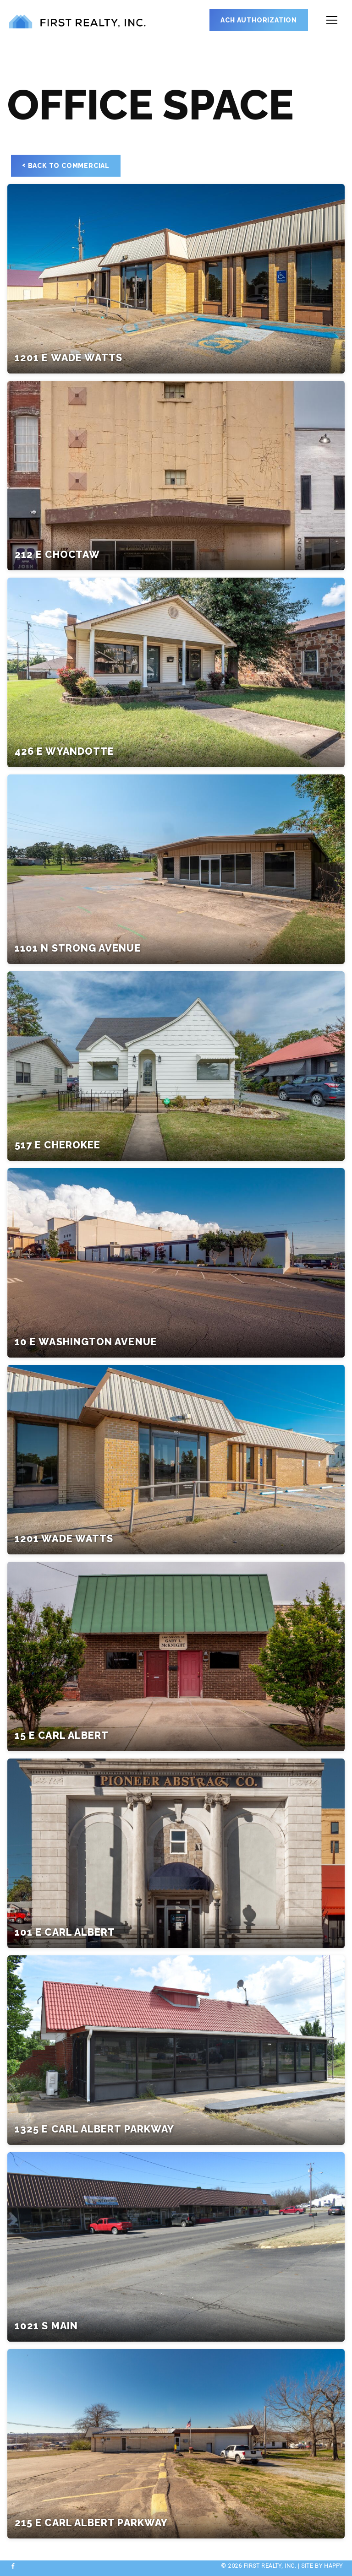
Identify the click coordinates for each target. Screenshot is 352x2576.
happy (333, 2566)
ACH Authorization (258, 20)
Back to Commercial (66, 165)
